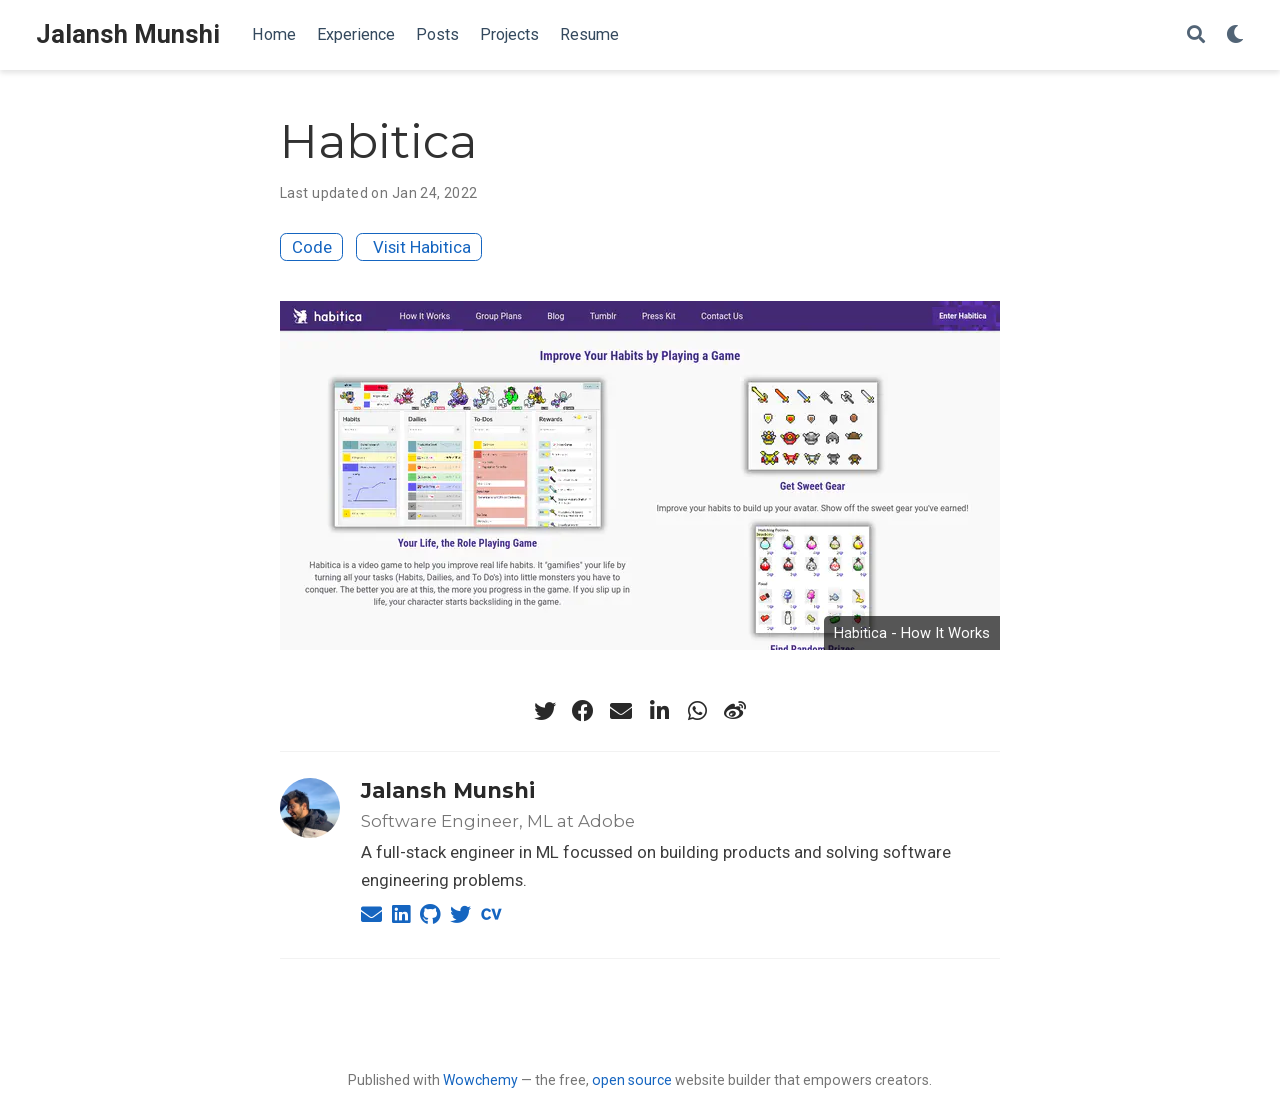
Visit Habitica (422, 247)
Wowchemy (480, 1080)
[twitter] (545, 711)
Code (312, 247)
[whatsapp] (697, 711)
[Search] (1196, 35)
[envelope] (621, 711)
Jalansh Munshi (128, 34)
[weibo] (735, 711)
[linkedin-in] (659, 711)
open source (632, 1080)
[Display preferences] (1235, 35)
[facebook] (583, 711)
